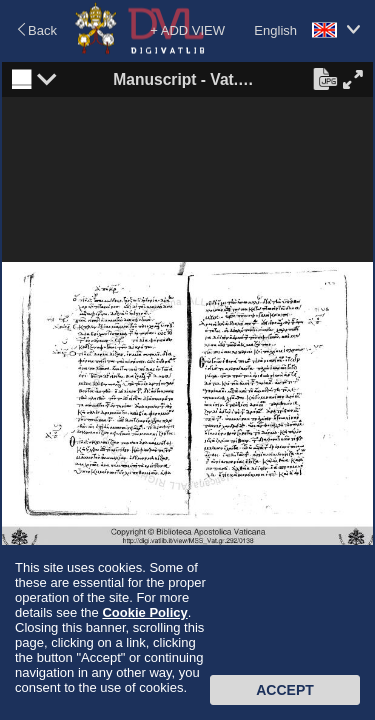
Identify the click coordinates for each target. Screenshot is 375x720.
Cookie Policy (144, 612)
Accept (285, 690)
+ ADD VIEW (187, 30)
